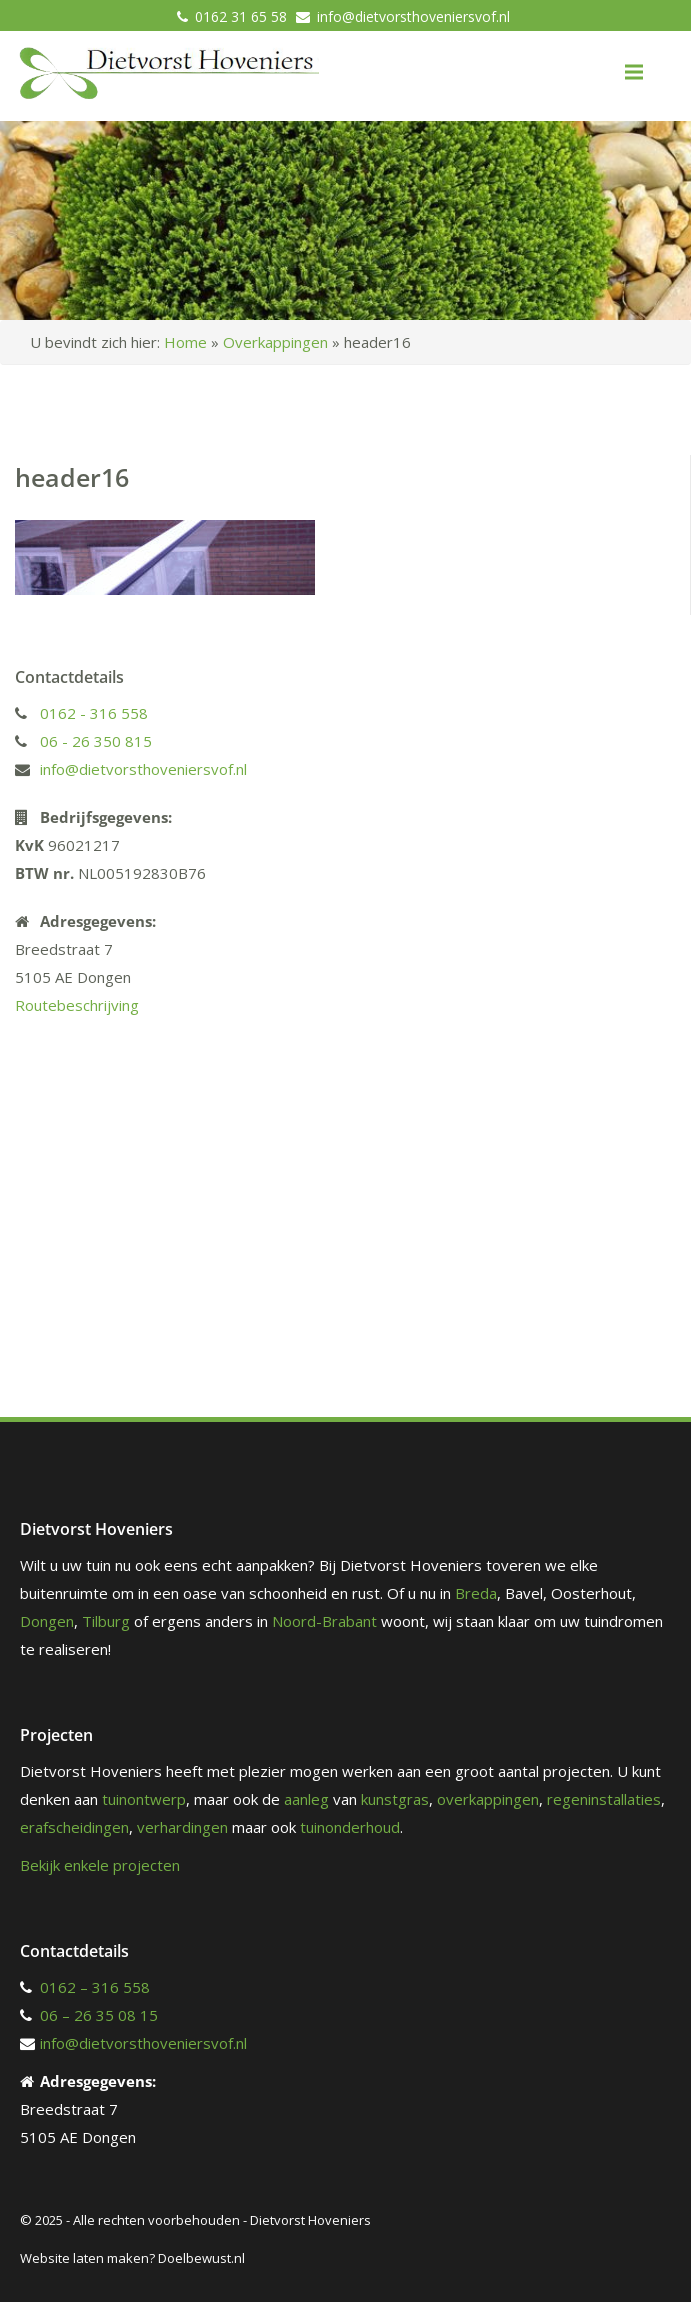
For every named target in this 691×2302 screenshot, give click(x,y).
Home (185, 342)
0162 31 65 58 (241, 16)
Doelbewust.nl (201, 2258)
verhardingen (182, 1827)
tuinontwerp (144, 1799)
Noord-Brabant (324, 1621)
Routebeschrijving (77, 1005)
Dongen (47, 1621)
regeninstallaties (604, 1799)
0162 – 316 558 (95, 1987)
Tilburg (106, 1621)
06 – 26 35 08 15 (99, 2015)
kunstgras (395, 1799)
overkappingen (488, 1799)
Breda (476, 1593)
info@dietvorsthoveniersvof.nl (413, 16)
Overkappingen (275, 342)
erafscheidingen (74, 1827)
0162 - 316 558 (94, 713)
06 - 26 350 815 (96, 741)
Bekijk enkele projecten (100, 1865)
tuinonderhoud (350, 1827)
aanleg (306, 1799)
